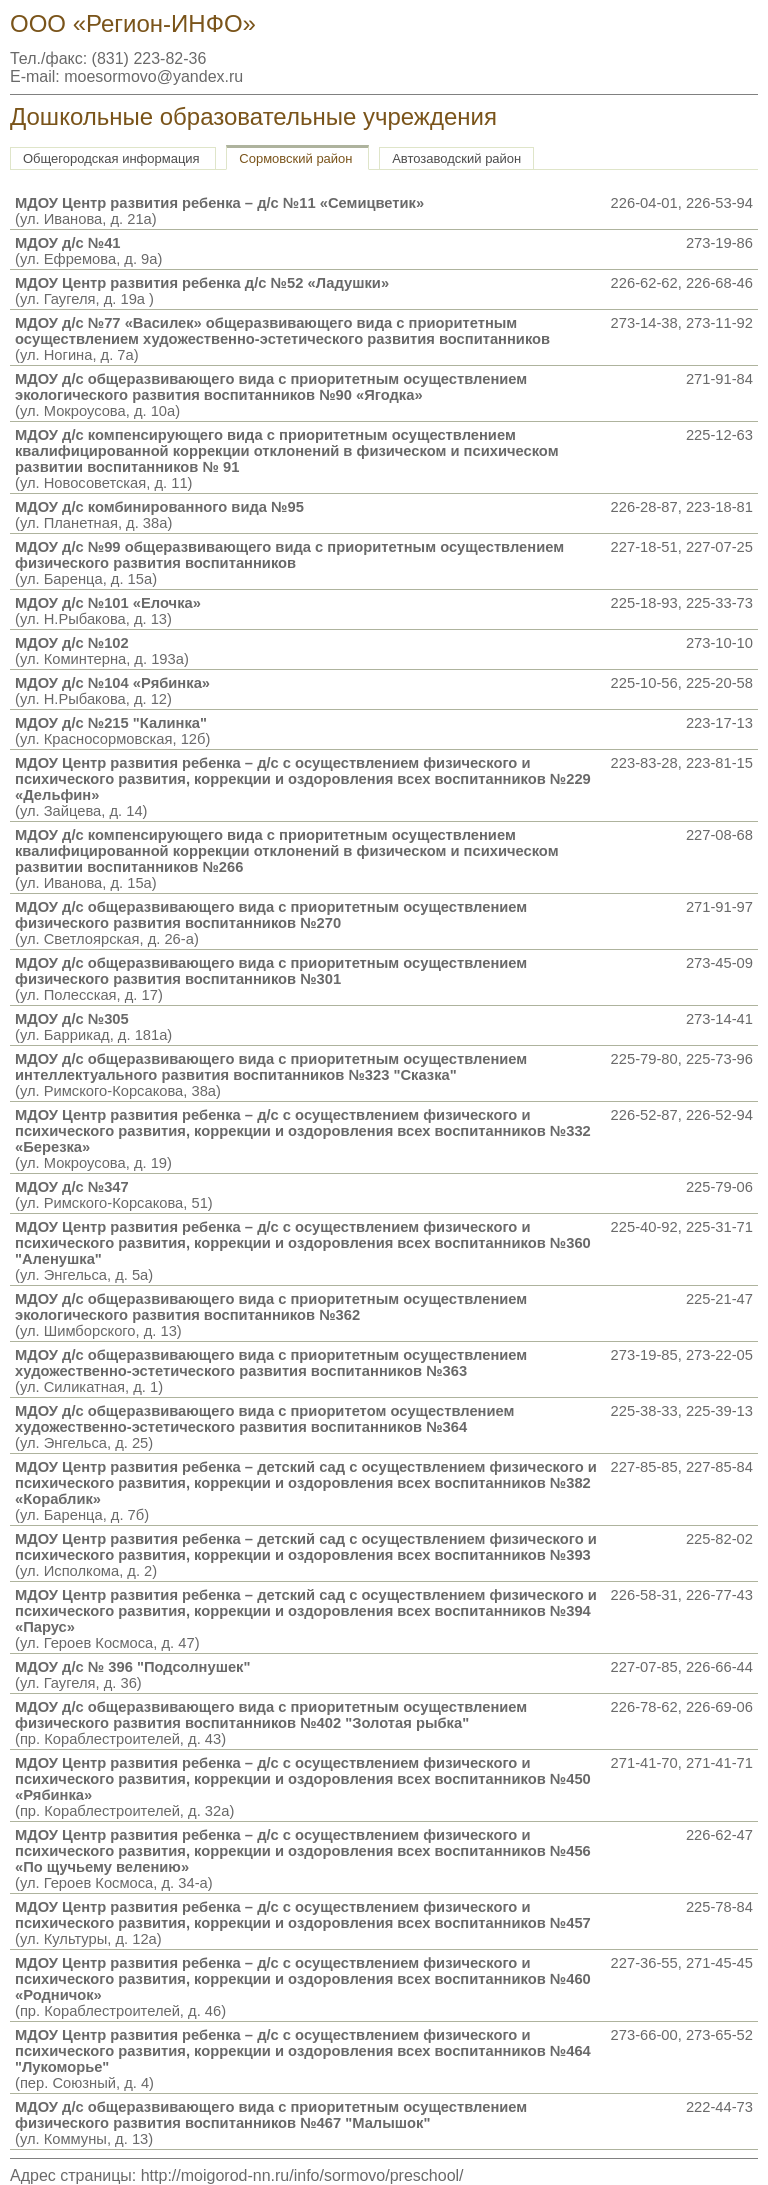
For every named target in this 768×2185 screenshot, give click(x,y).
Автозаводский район (456, 158)
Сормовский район (295, 158)
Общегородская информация (111, 158)
